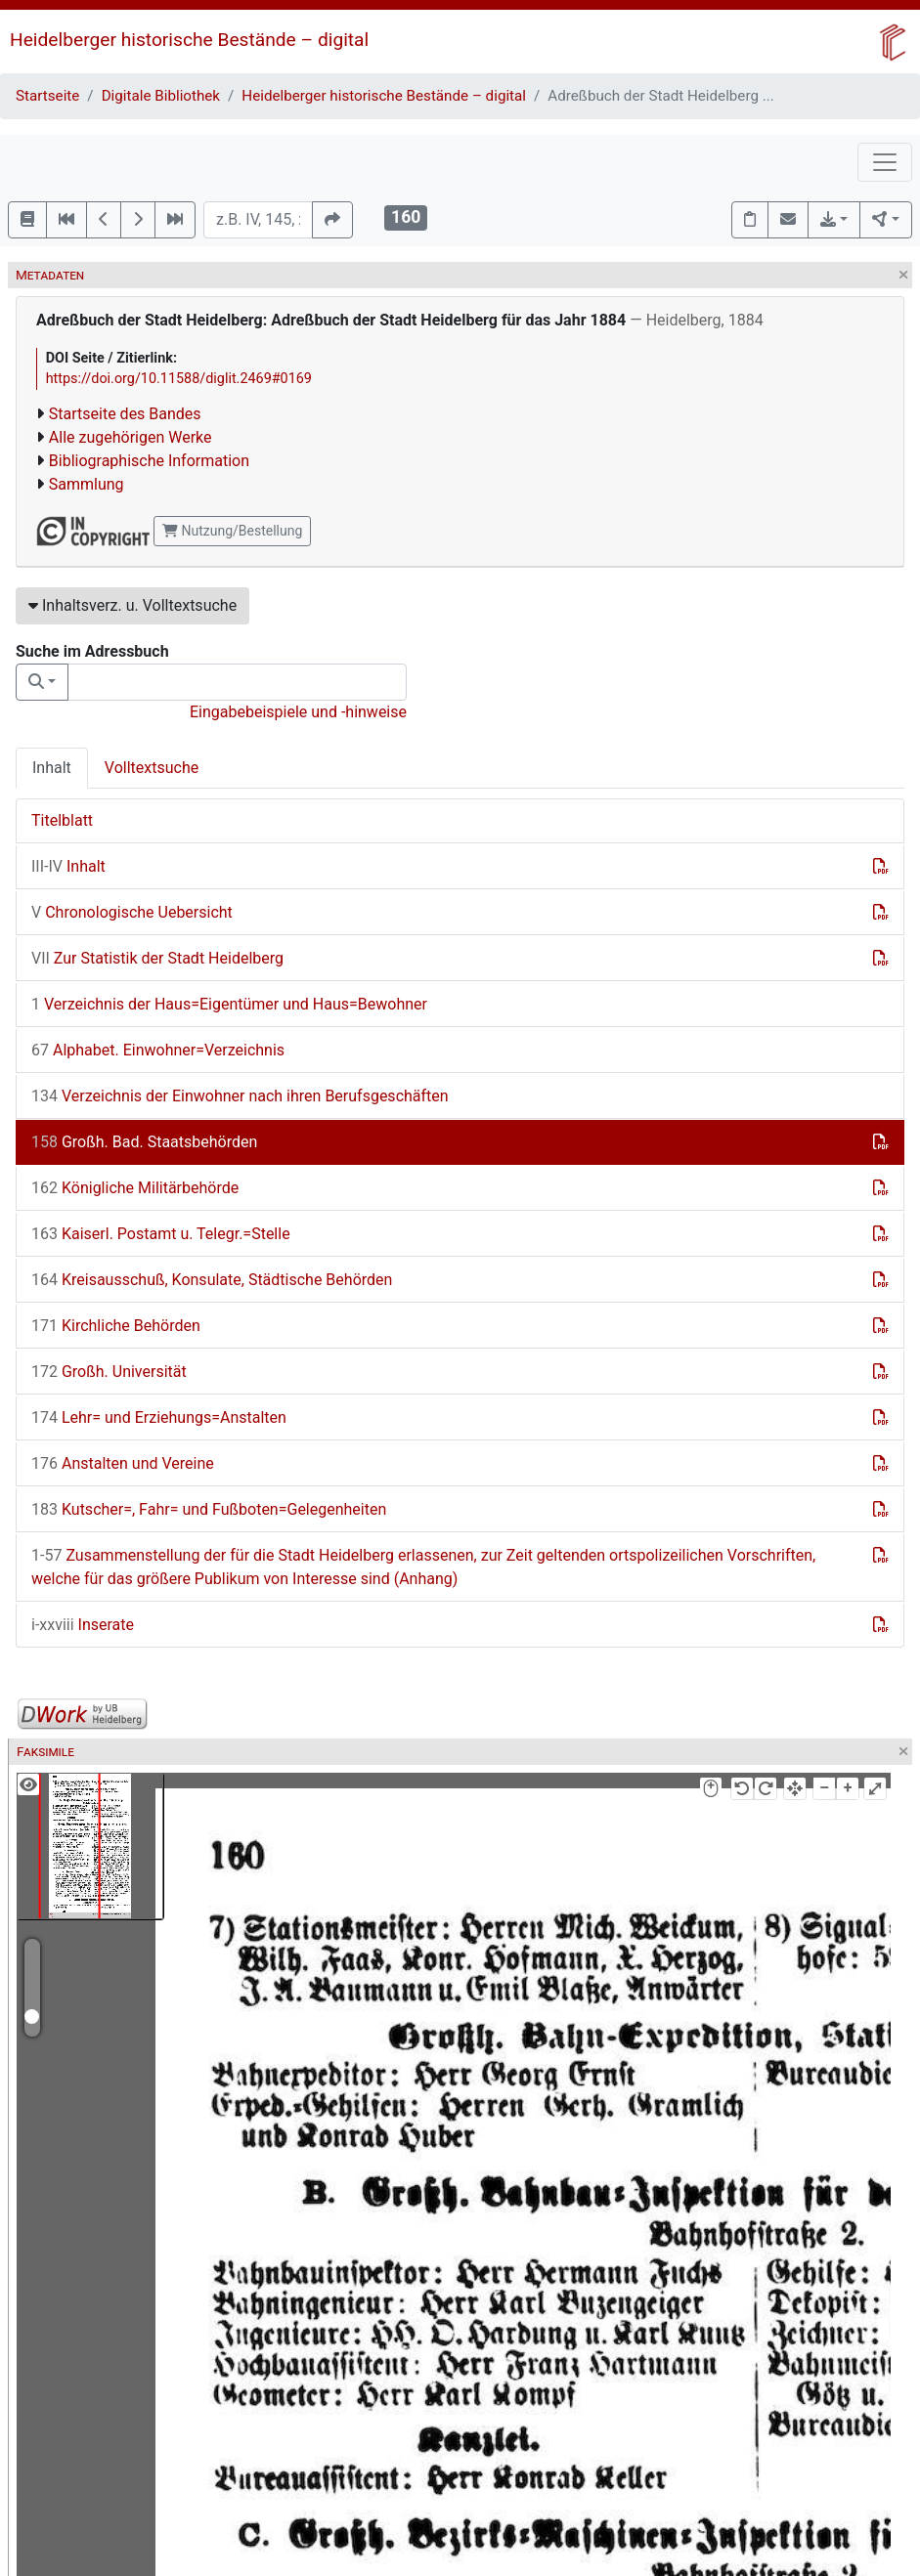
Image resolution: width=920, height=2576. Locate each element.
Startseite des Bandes (125, 414)
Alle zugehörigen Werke (130, 437)
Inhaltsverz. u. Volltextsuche (132, 605)
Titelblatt (62, 820)
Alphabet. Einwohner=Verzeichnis (158, 1050)
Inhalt (51, 767)
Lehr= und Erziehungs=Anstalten (158, 1417)
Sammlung (86, 484)
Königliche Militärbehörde (135, 1188)
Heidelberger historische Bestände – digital (189, 39)
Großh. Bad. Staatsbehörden (144, 1142)
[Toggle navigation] (884, 162)
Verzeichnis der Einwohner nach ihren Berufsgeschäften (240, 1096)
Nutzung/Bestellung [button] (232, 530)
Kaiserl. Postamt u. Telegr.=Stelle (160, 1233)
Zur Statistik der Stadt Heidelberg (157, 958)
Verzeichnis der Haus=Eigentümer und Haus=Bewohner (229, 1004)
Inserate (82, 1624)
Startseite (47, 96)
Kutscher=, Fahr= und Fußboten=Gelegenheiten (208, 1509)
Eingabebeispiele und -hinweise (298, 712)
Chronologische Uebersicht (132, 912)
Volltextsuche (151, 767)
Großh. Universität (109, 1371)
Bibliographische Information (149, 460)
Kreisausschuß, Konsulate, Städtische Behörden (211, 1279)
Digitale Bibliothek (161, 96)
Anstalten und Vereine (122, 1463)
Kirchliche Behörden (115, 1325)
